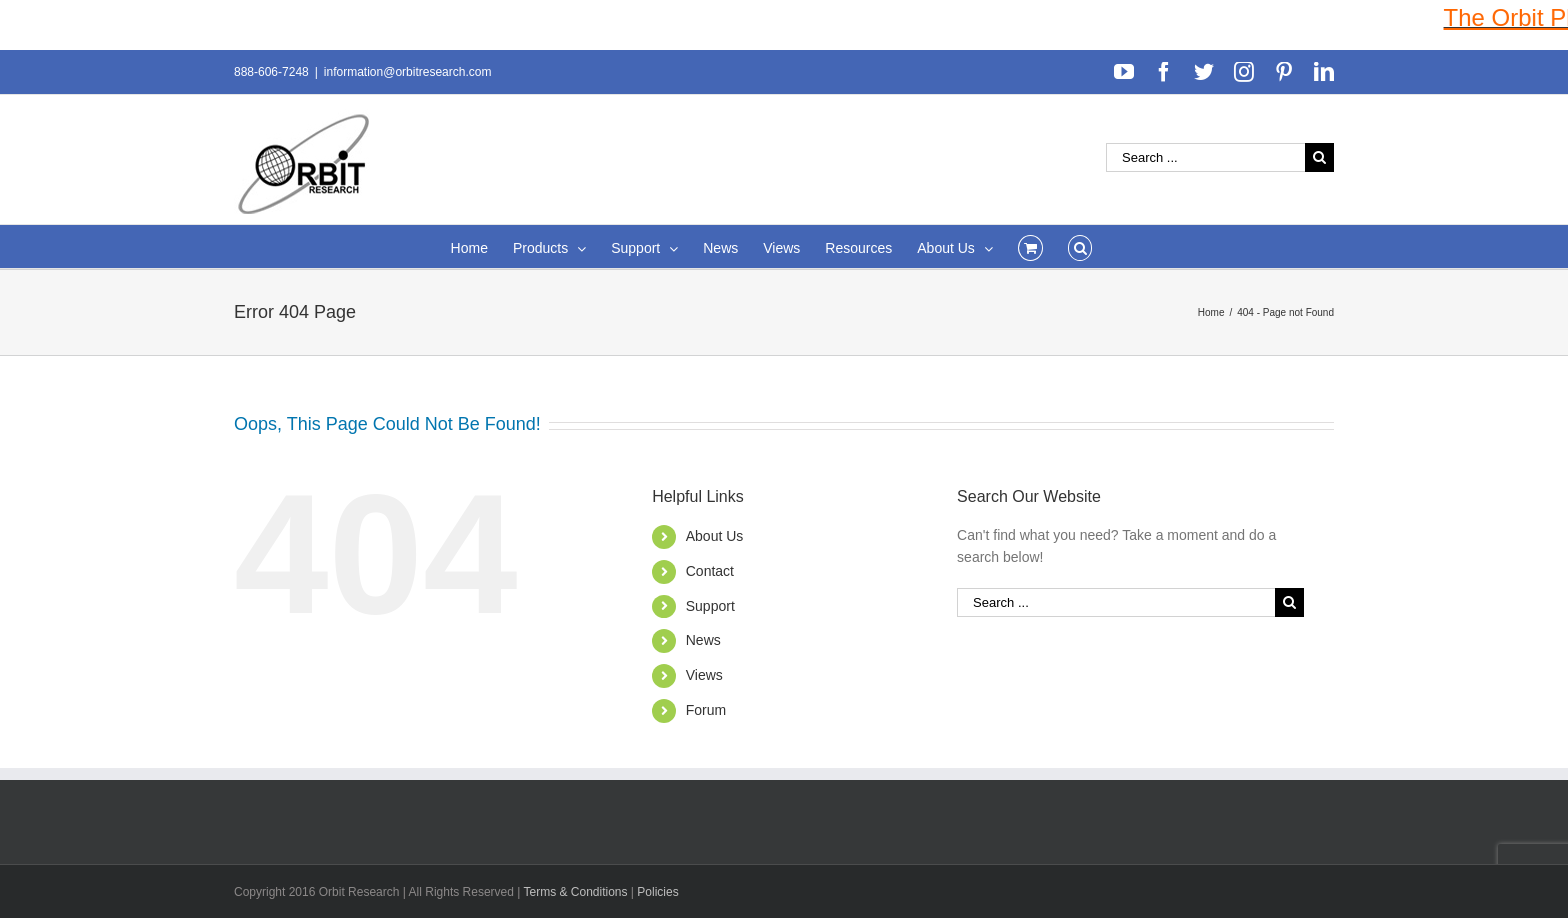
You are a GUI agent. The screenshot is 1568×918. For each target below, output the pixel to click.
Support (710, 606)
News (703, 640)
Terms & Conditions (576, 892)
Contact (710, 571)
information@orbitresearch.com (408, 72)
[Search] (1080, 246)
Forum (706, 710)
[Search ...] (1205, 157)
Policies (657, 892)
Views (704, 675)
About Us (715, 536)
